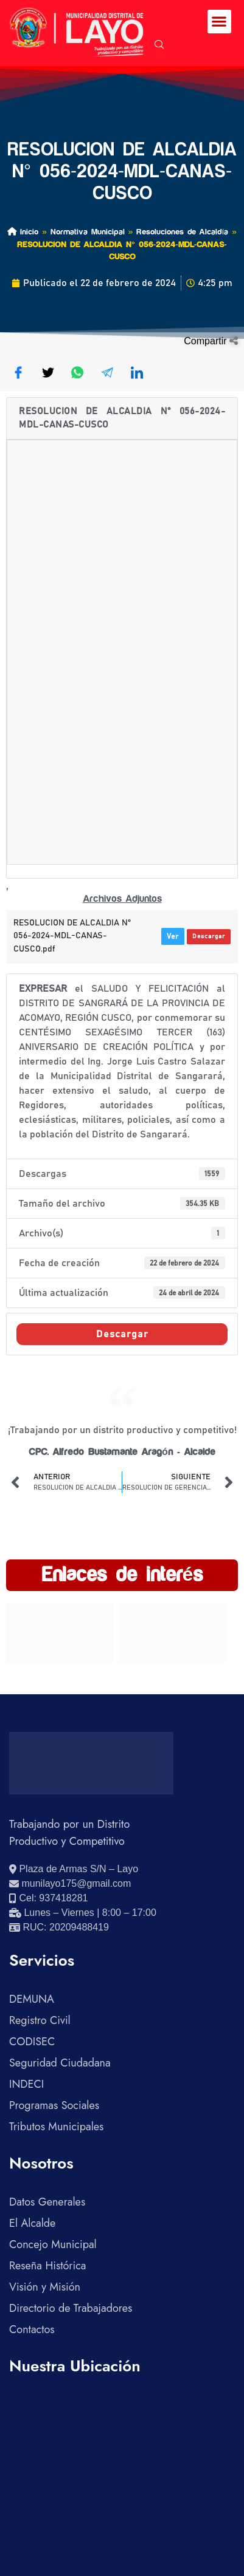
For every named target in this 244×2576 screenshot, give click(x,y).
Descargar (208, 936)
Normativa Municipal (88, 231)
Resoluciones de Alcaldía (182, 231)
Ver (173, 936)
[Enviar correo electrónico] (70, 1883)
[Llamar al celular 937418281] (48, 1898)
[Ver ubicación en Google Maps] (73, 1869)
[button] (219, 21)
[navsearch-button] (159, 45)
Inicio (22, 231)
